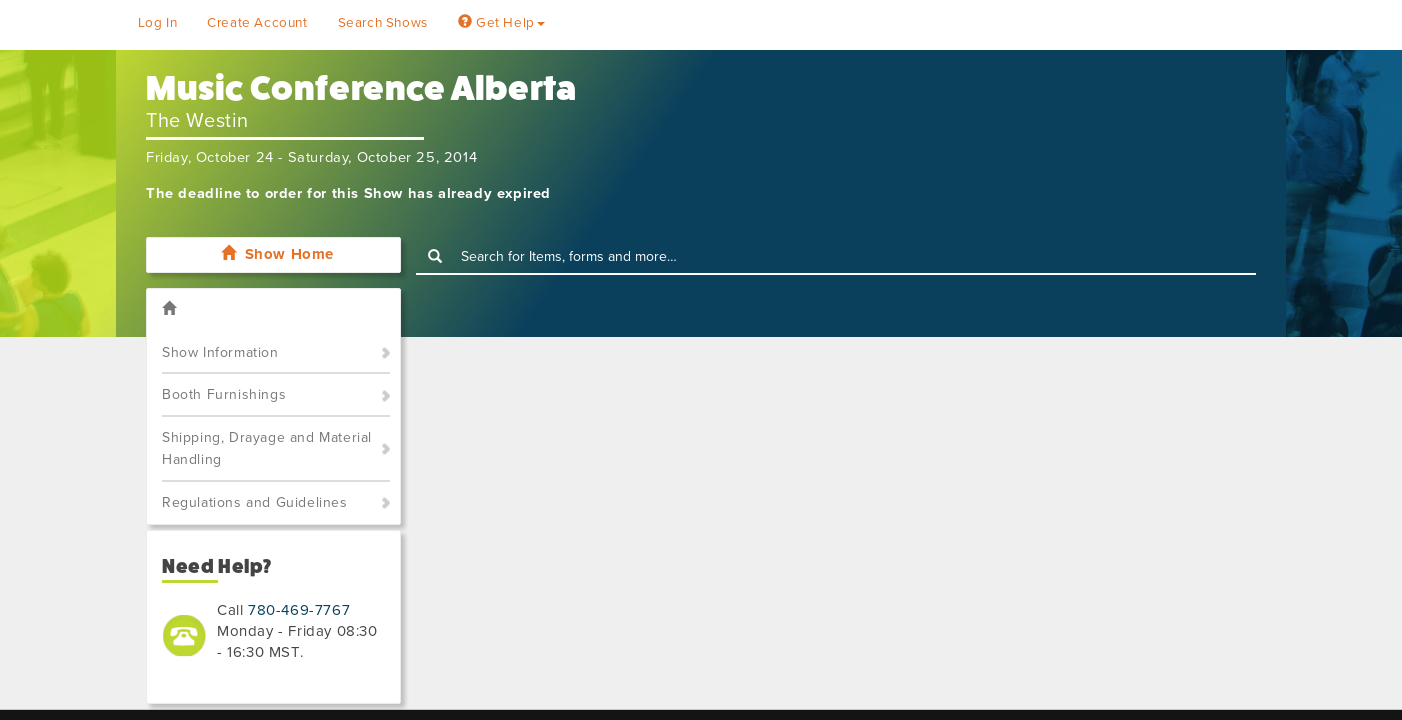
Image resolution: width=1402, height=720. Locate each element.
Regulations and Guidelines (255, 502)
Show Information (220, 352)
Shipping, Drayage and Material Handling (267, 449)
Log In (158, 23)
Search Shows (383, 23)
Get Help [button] (501, 23)
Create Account (257, 23)
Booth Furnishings (224, 394)
